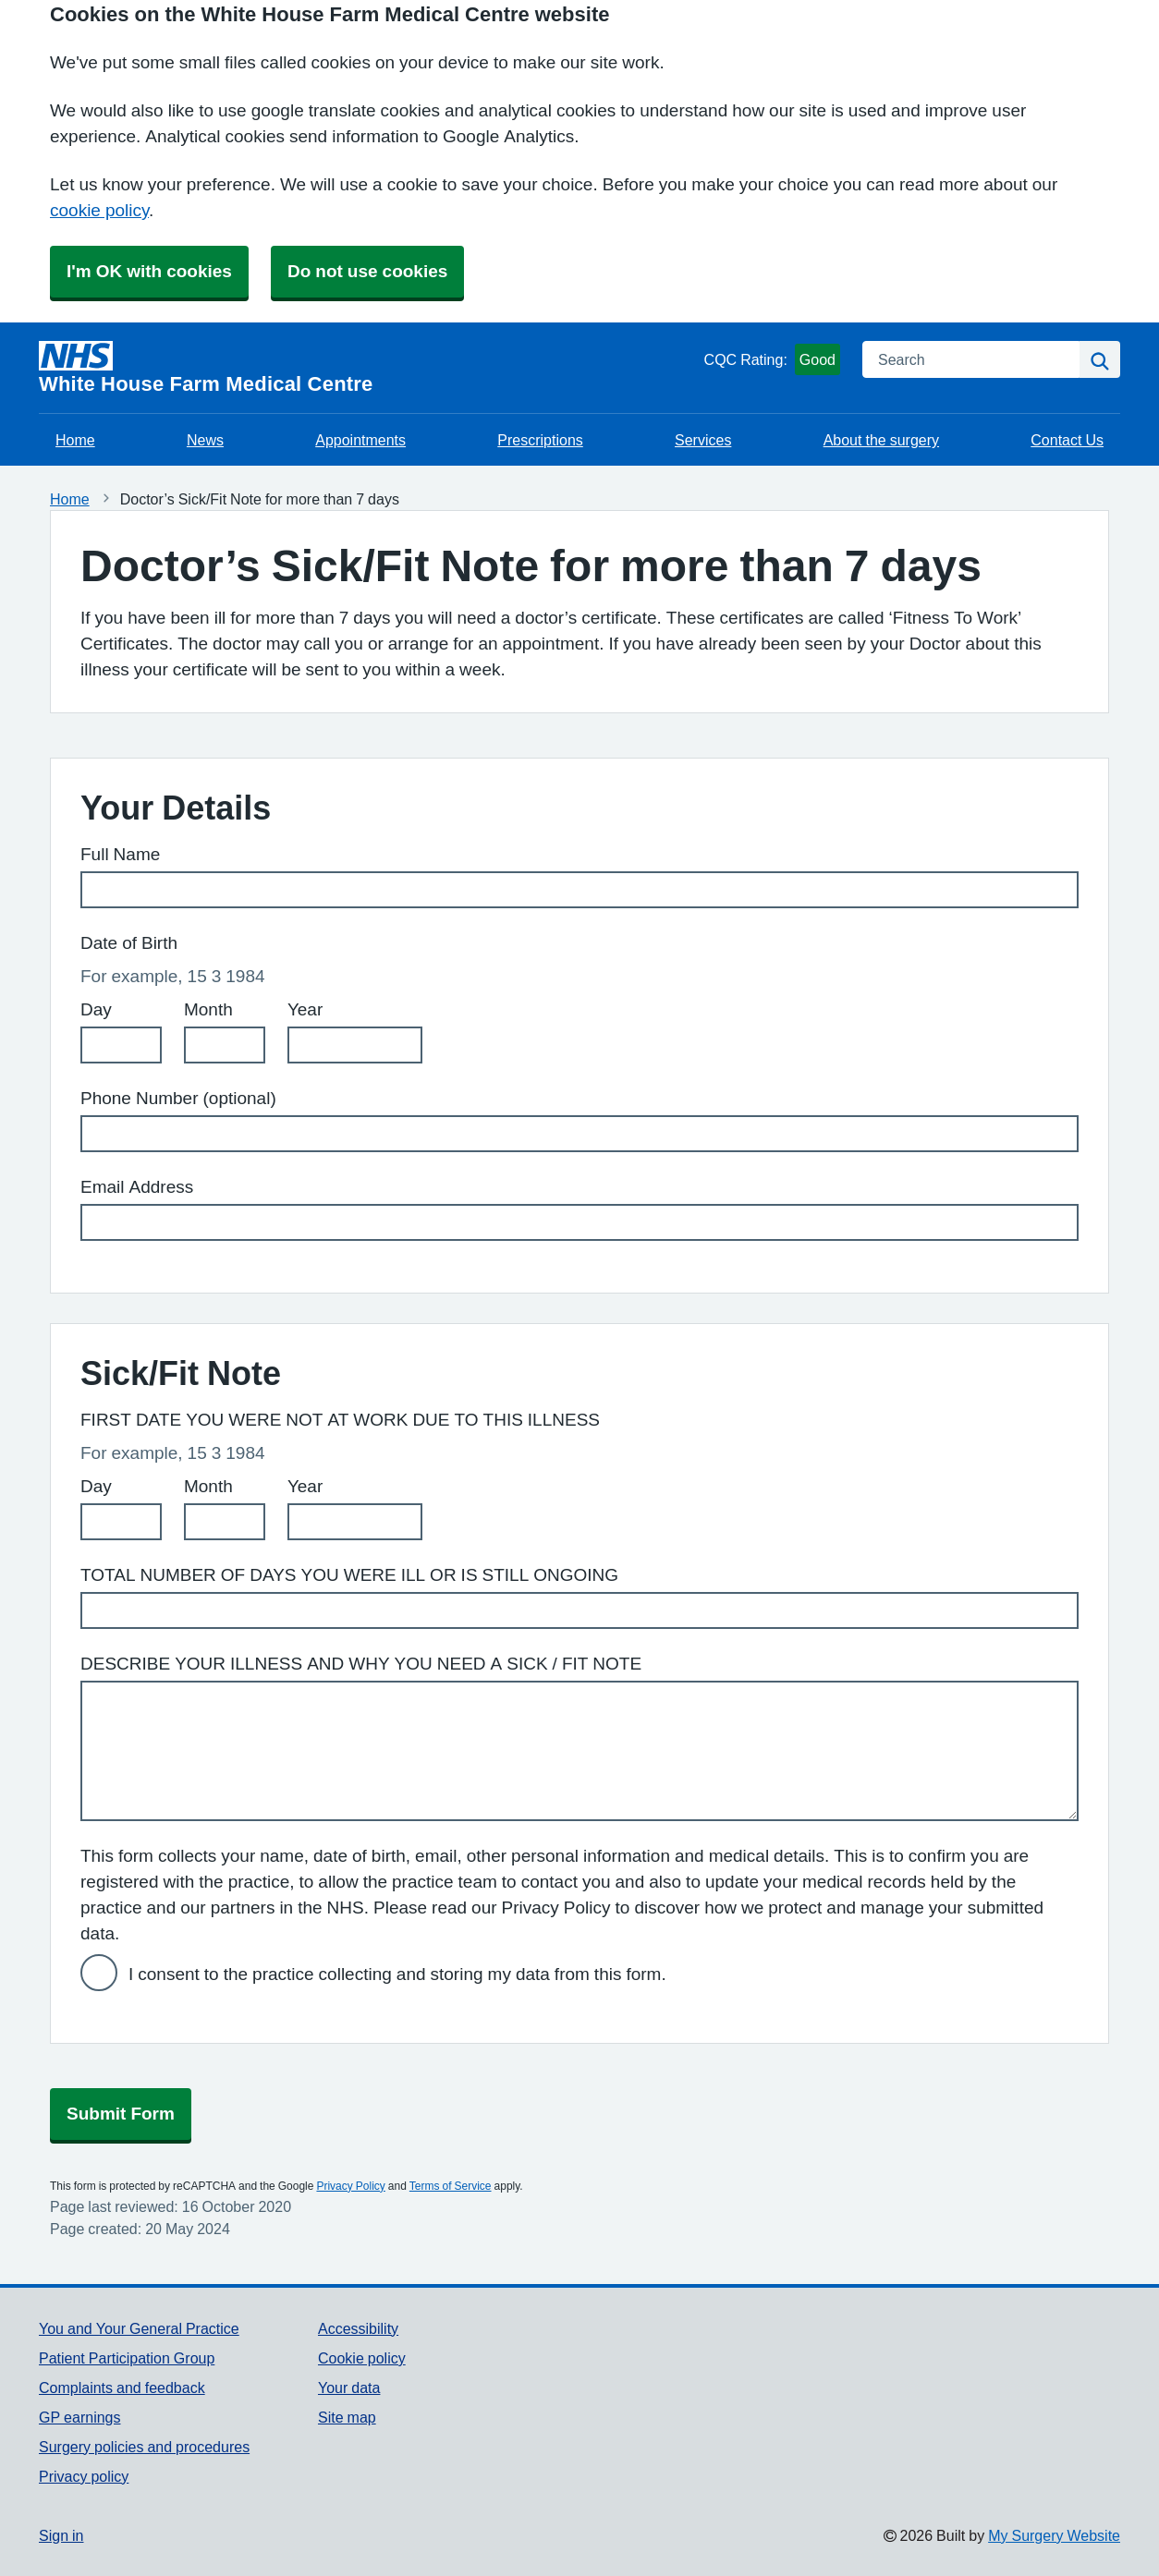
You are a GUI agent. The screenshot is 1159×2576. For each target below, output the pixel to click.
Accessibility (358, 2328)
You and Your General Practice (139, 2328)
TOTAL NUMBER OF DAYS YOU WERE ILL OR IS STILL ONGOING (349, 1575)
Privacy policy (83, 2476)
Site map (347, 2417)
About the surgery (881, 439)
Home (75, 439)
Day (96, 1009)
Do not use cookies (367, 271)
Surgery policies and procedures (144, 2446)
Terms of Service (450, 2186)
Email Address (136, 1187)
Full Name (120, 854)
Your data (349, 2387)
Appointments (360, 439)
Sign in (61, 2535)
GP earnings (80, 2417)
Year (305, 1009)
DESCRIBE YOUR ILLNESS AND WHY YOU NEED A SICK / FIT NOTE (360, 1663)
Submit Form (121, 2113)
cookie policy (99, 210)
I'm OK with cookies (149, 271)
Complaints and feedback (122, 2387)
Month (208, 1009)
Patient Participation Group (126, 2358)
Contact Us (1067, 439)
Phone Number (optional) (178, 1098)
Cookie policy (362, 2358)
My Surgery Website (1054, 2535)
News (205, 439)
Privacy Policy (350, 2186)
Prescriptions (539, 439)
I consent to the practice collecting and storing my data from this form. (397, 1974)
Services (703, 439)
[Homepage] (368, 368)
